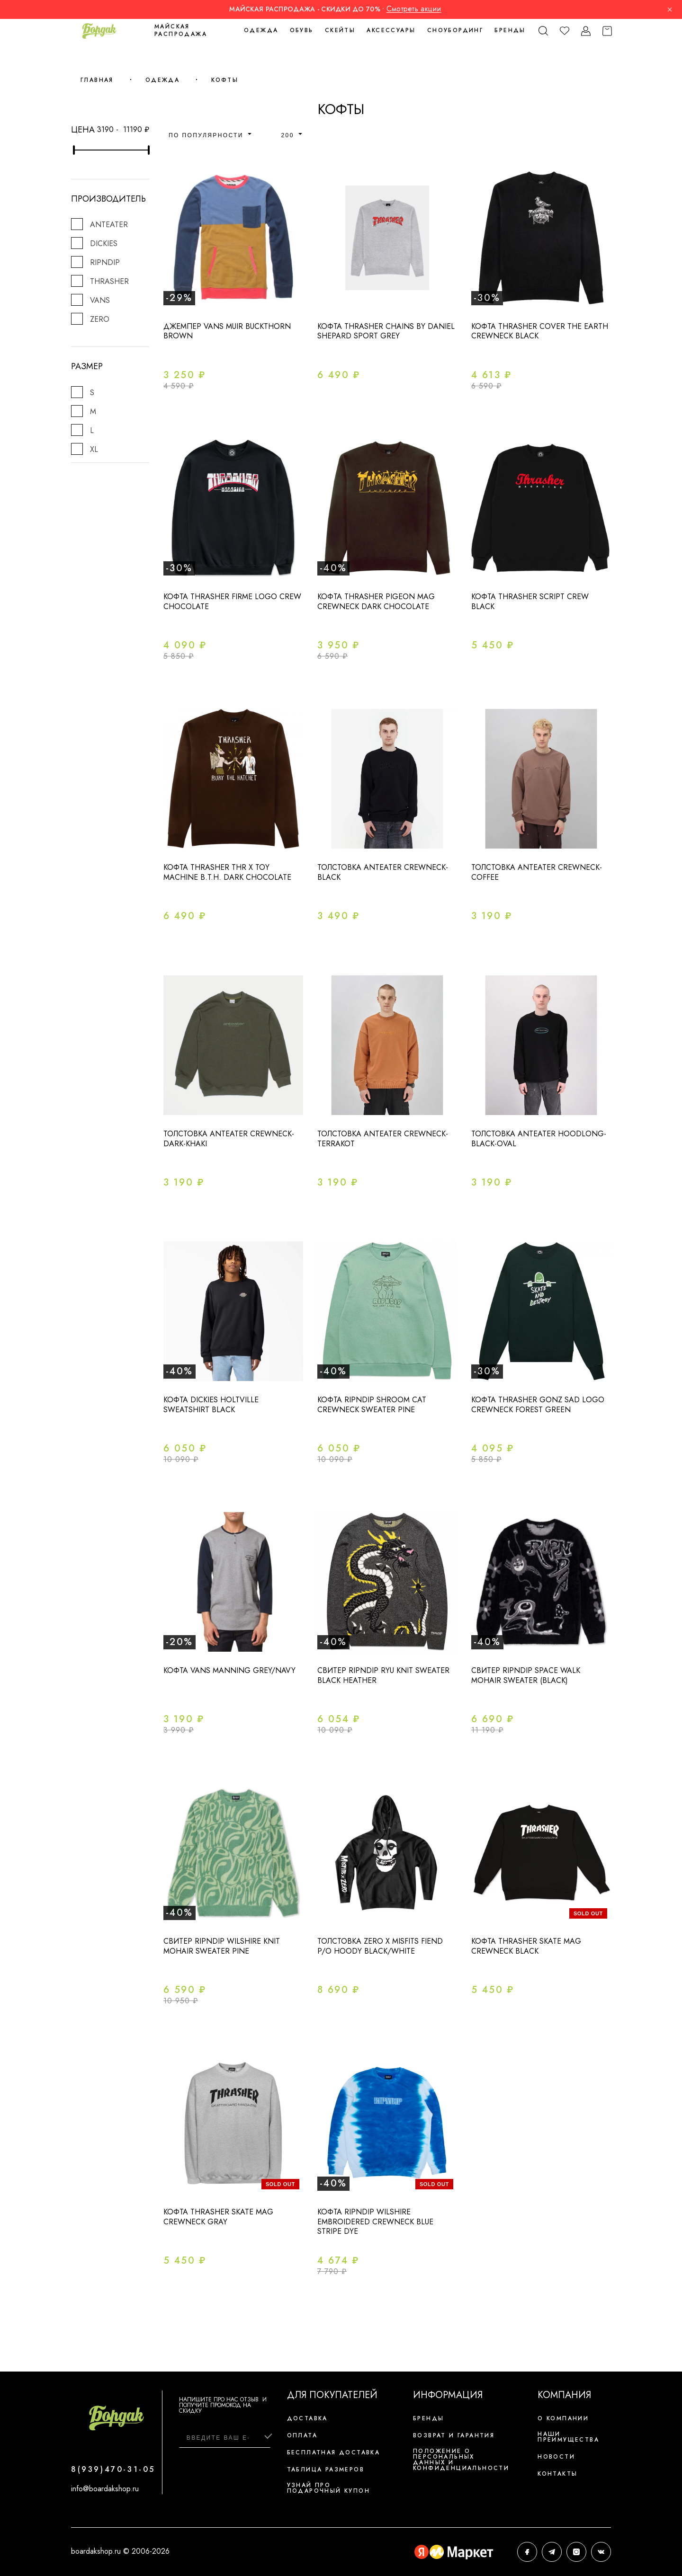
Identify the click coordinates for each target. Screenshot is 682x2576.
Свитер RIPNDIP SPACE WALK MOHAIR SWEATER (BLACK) (525, 1675)
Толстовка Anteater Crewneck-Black (382, 872)
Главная (97, 80)
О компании (563, 2418)
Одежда (162, 80)
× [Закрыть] (670, 9)
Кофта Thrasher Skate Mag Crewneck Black (526, 1946)
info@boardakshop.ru (105, 2488)
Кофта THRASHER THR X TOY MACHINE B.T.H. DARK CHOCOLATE (227, 872)
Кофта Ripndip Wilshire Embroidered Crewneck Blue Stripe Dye (375, 2221)
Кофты (224, 80)
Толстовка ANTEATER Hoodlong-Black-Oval (538, 1138)
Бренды (509, 30)
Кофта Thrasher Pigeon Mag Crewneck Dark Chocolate (376, 601)
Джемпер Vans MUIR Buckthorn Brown (227, 331)
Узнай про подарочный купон (328, 2488)
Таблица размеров (325, 2469)
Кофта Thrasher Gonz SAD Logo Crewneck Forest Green (537, 1404)
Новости (556, 2457)
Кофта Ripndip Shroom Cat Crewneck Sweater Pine (371, 1404)
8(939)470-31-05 (113, 2469)
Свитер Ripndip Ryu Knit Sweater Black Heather (383, 1675)
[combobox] (213, 134)
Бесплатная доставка (333, 2452)
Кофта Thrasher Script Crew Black (530, 601)
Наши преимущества (568, 2437)
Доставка (307, 2418)
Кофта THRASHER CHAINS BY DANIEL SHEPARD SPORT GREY (386, 331)
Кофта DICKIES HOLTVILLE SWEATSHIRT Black (211, 1404)
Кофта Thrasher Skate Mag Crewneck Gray (218, 2216)
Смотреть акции (413, 8)
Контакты (557, 2474)
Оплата (302, 2435)
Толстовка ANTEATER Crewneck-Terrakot (382, 1138)
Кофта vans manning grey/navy (229, 1670)
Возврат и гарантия (453, 2435)
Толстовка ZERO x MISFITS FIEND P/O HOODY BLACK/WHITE (380, 1946)
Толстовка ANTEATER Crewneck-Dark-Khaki (228, 1138)
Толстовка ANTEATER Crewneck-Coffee (536, 872)
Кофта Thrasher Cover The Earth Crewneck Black (539, 331)
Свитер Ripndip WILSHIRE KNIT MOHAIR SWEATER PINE (221, 1946)
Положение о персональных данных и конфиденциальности (461, 2459)
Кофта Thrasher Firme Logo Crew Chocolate (232, 601)
